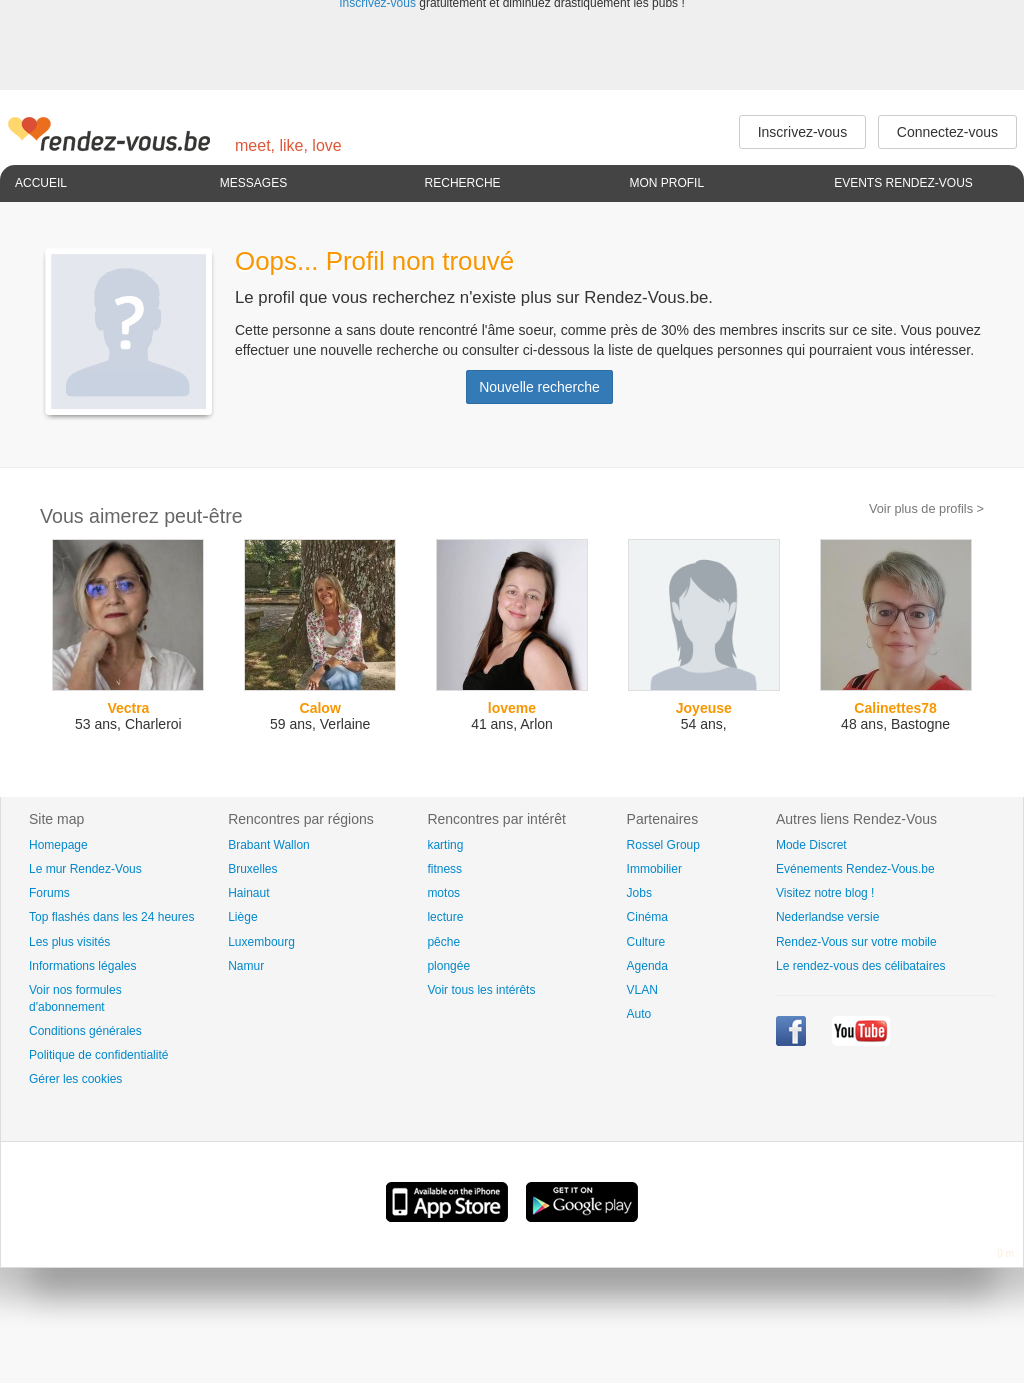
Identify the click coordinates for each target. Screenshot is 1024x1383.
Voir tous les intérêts (481, 990)
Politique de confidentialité (98, 1055)
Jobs (639, 893)
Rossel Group (663, 845)
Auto (639, 1014)
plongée (448, 966)
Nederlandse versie (827, 917)
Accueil (41, 183)
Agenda (647, 966)
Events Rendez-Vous (903, 183)
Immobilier (654, 869)
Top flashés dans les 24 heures (111, 917)
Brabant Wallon (269, 845)
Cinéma (647, 917)
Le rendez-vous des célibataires (860, 966)
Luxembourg (261, 942)
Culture (646, 942)
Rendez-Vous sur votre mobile (856, 942)
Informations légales (82, 966)
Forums (49, 893)
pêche (443, 942)
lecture (445, 917)
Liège (242, 917)
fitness (444, 869)
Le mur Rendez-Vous (85, 869)
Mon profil (666, 183)
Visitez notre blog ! (825, 893)
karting (445, 845)
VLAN (642, 990)
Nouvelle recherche (539, 387)
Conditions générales (85, 1031)
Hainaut (248, 893)
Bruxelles (252, 869)
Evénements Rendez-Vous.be (855, 869)
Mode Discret (811, 845)
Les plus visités (69, 942)
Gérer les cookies (75, 1079)
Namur (246, 966)
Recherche (463, 183)
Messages (253, 183)
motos (443, 893)
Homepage (58, 845)
